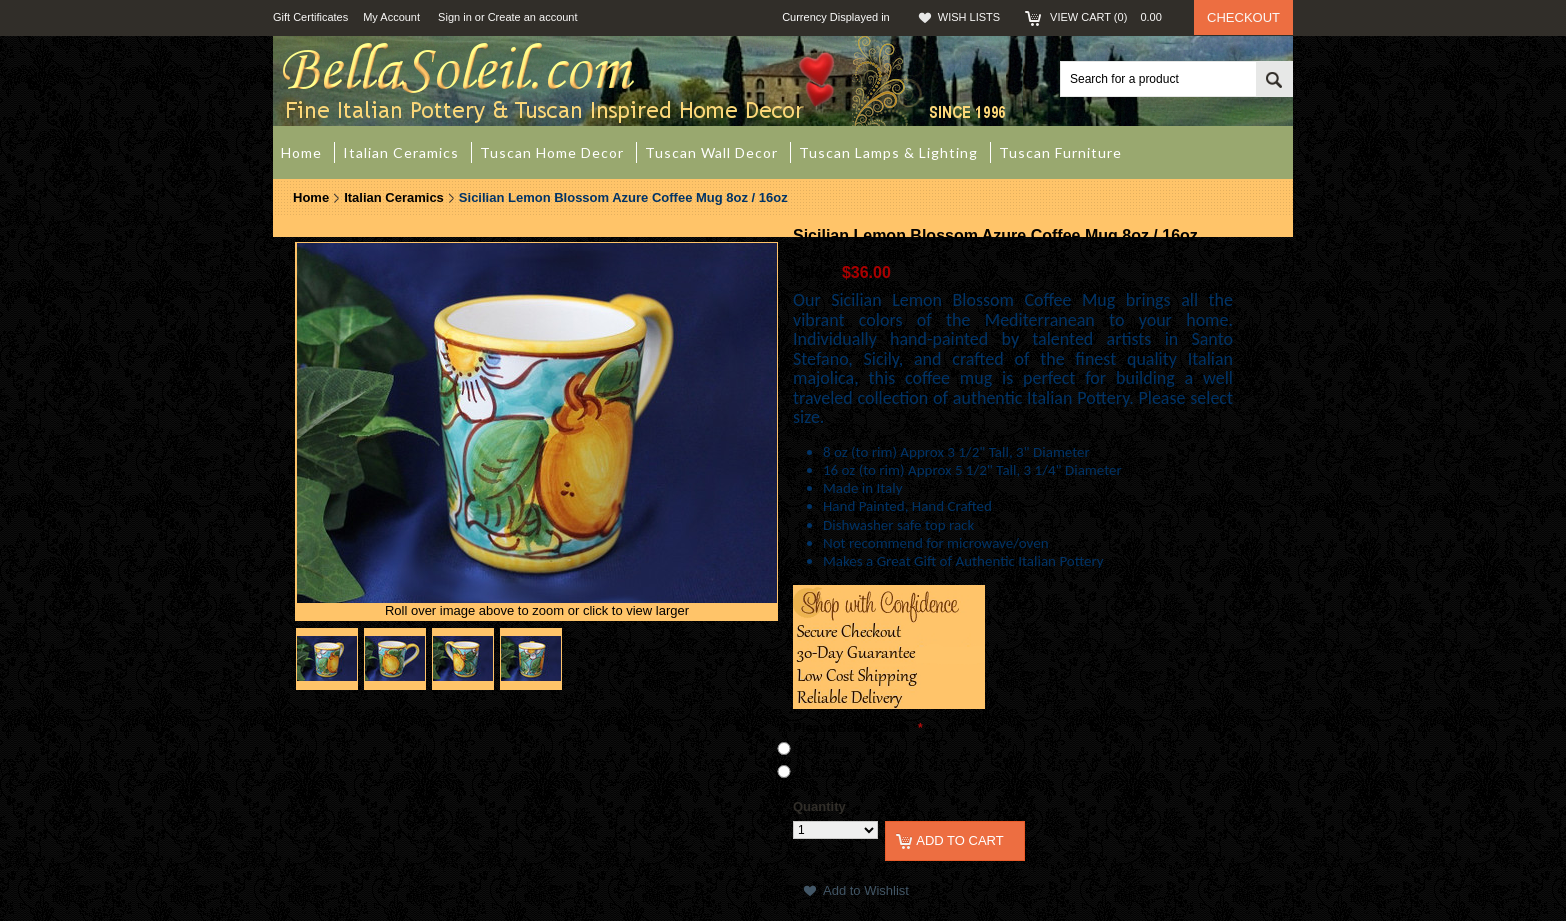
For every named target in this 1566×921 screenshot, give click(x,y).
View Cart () (1112, 17)
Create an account (533, 17)
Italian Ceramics (394, 197)
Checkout (1243, 17)
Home (311, 197)
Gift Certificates (310, 17)
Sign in (455, 17)
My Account (391, 17)
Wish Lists (969, 17)
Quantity (819, 806)
